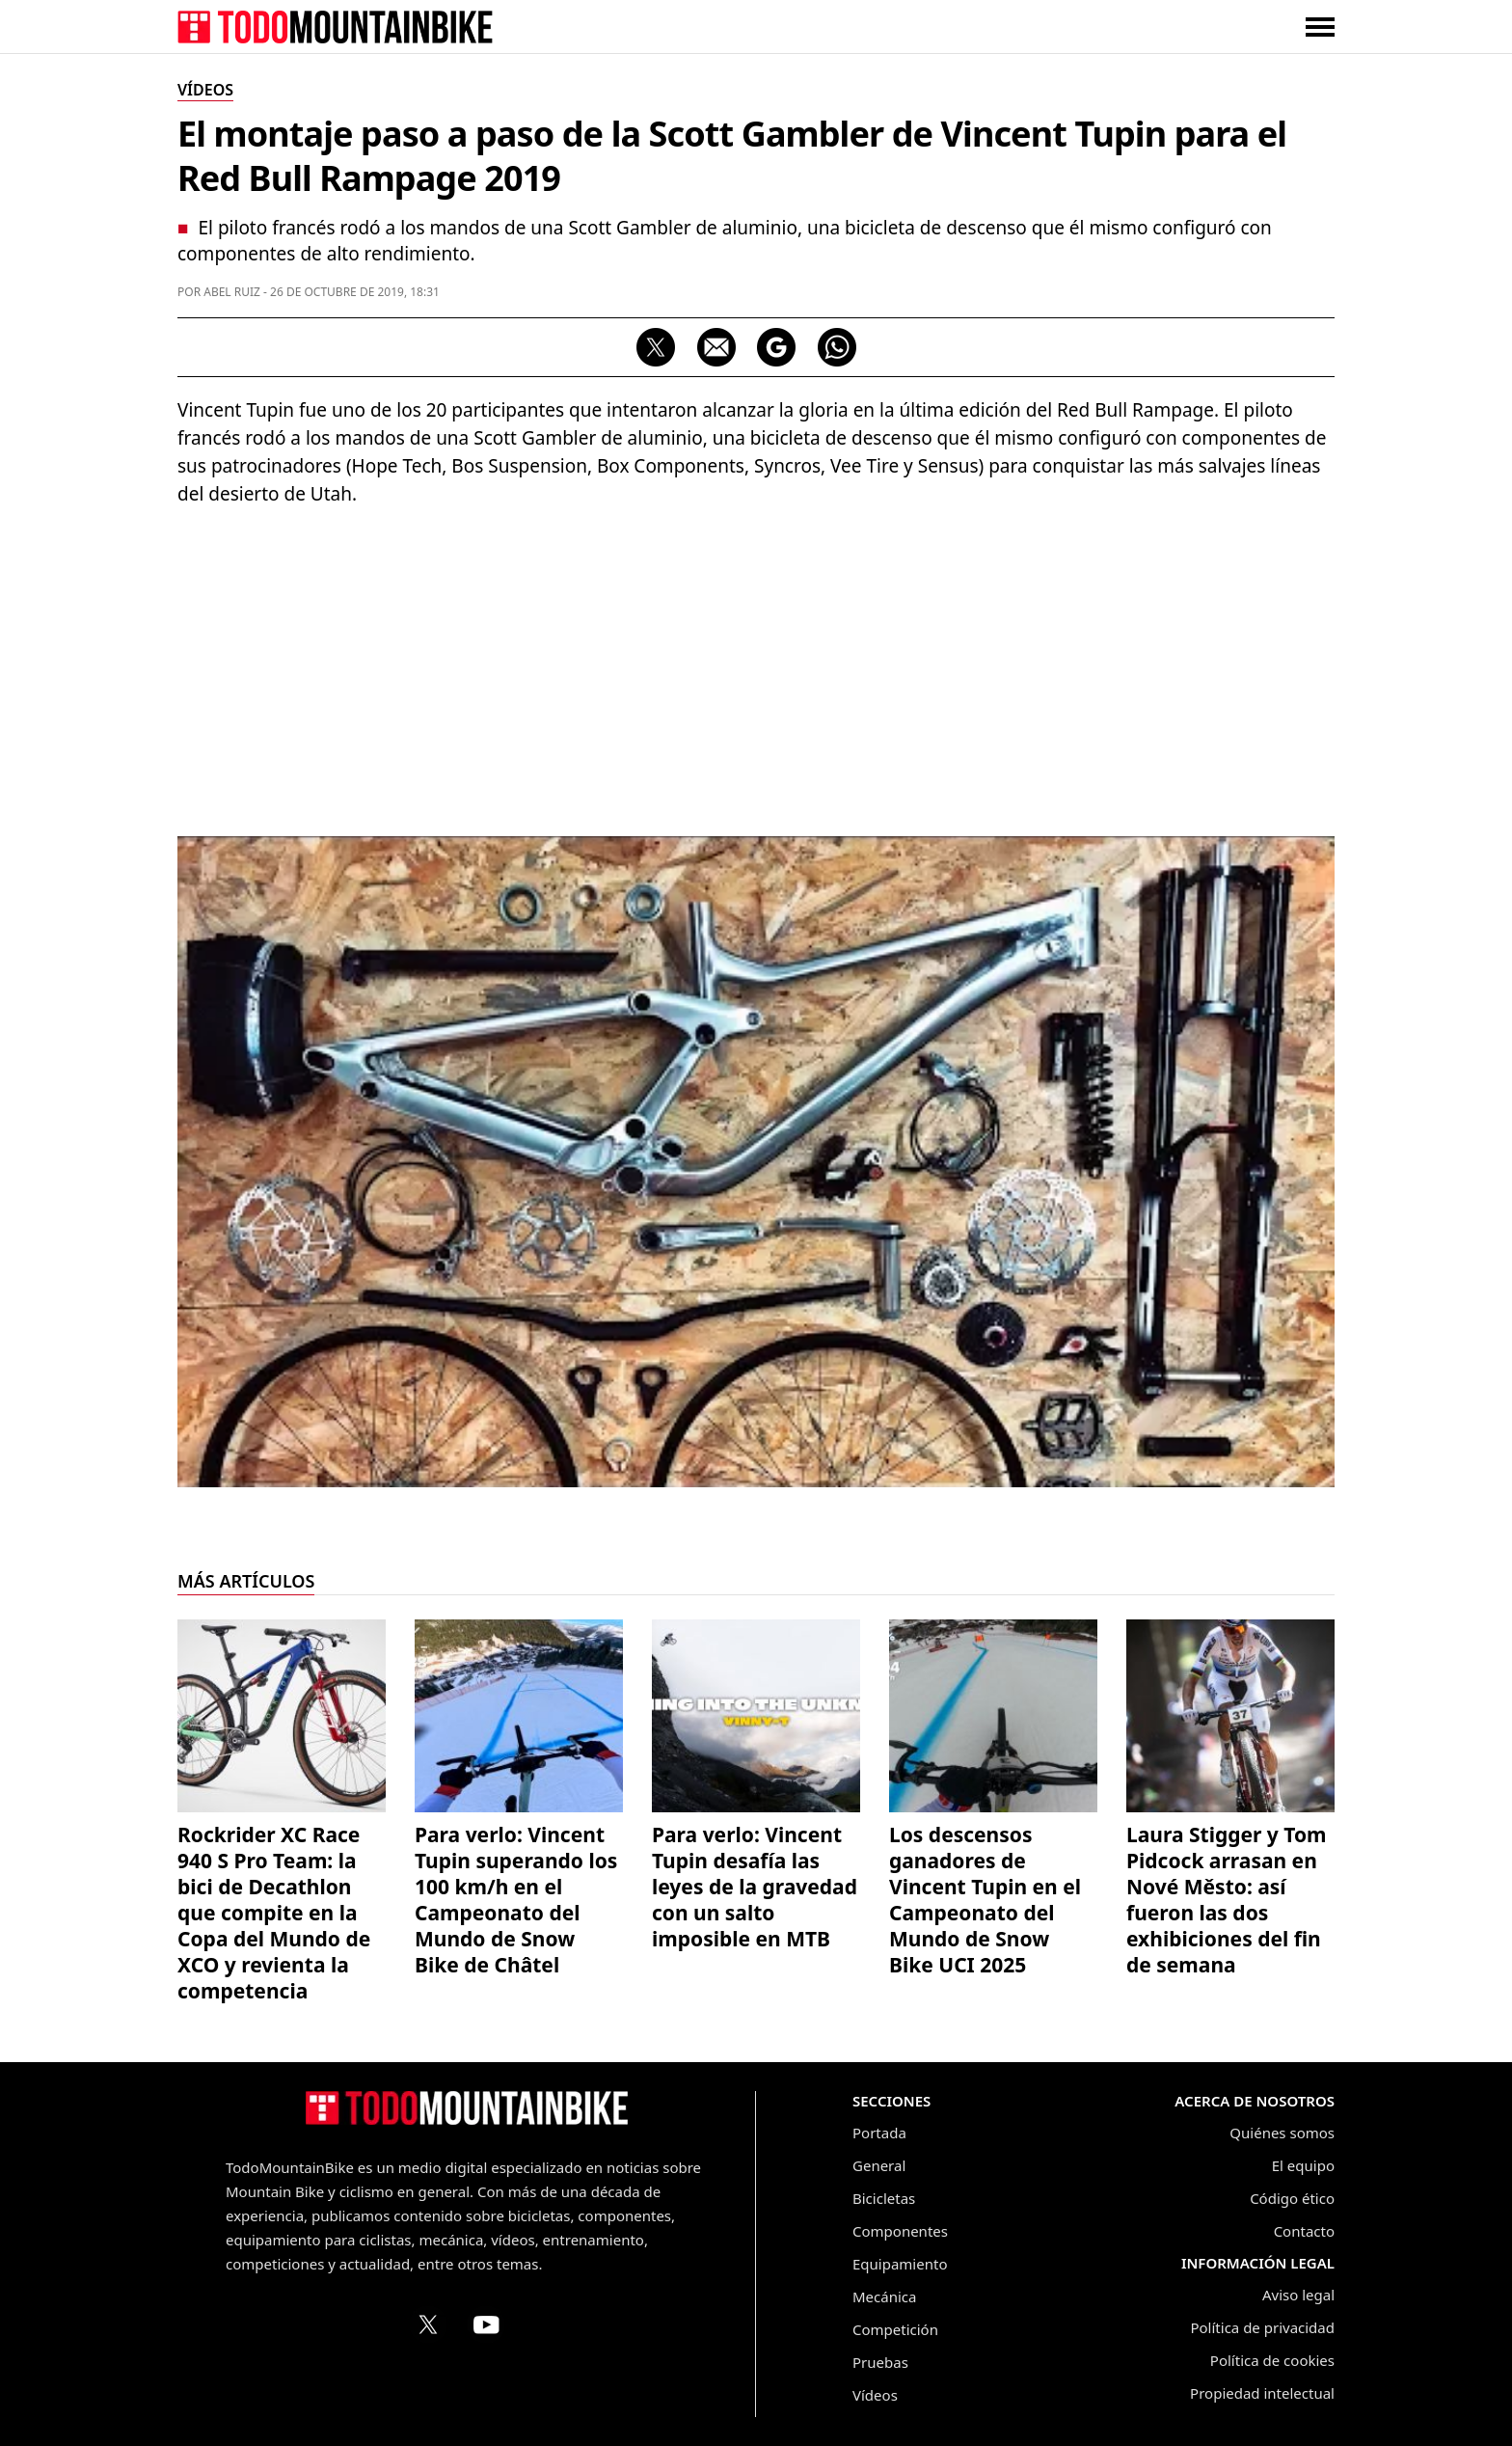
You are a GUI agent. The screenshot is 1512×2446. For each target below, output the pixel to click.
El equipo (1303, 2165)
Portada (879, 2132)
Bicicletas (883, 2198)
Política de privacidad (1262, 2327)
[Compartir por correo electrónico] (716, 347)
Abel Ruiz (231, 292)
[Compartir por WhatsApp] (837, 347)
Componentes (900, 2231)
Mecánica (884, 2296)
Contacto (1304, 2231)
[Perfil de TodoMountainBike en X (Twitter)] (428, 2324)
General (878, 2165)
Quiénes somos (1282, 2132)
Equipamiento (899, 2263)
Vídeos (875, 2395)
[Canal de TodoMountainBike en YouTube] (486, 2324)
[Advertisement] (756, 663)
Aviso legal (1298, 2294)
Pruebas (880, 2362)
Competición (895, 2329)
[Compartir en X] (655, 347)
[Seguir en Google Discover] (776, 347)
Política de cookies (1272, 2360)
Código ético (1292, 2198)
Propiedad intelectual (1262, 2393)
